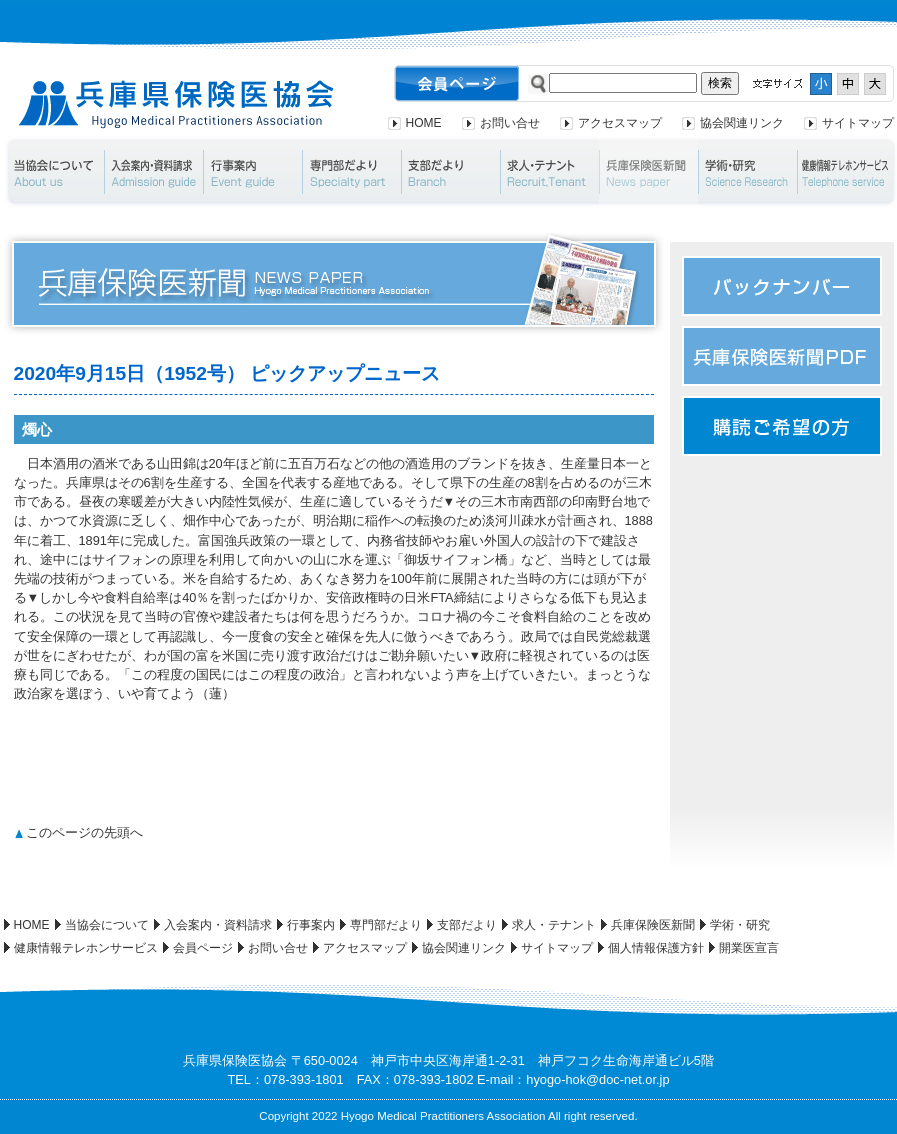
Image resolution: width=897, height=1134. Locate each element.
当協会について (53, 172)
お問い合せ (510, 123)
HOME (424, 123)
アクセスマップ (620, 123)
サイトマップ (858, 123)
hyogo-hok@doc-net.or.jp (597, 1079)
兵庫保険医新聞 (648, 172)
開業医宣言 (749, 948)
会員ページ (203, 948)
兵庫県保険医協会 (176, 104)
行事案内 (252, 172)
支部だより (450, 172)
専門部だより (351, 172)
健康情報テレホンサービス (86, 948)
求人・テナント (549, 172)
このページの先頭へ (84, 832)
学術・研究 (747, 172)
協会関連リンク (742, 123)
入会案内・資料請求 (153, 172)
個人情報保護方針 (656, 948)
